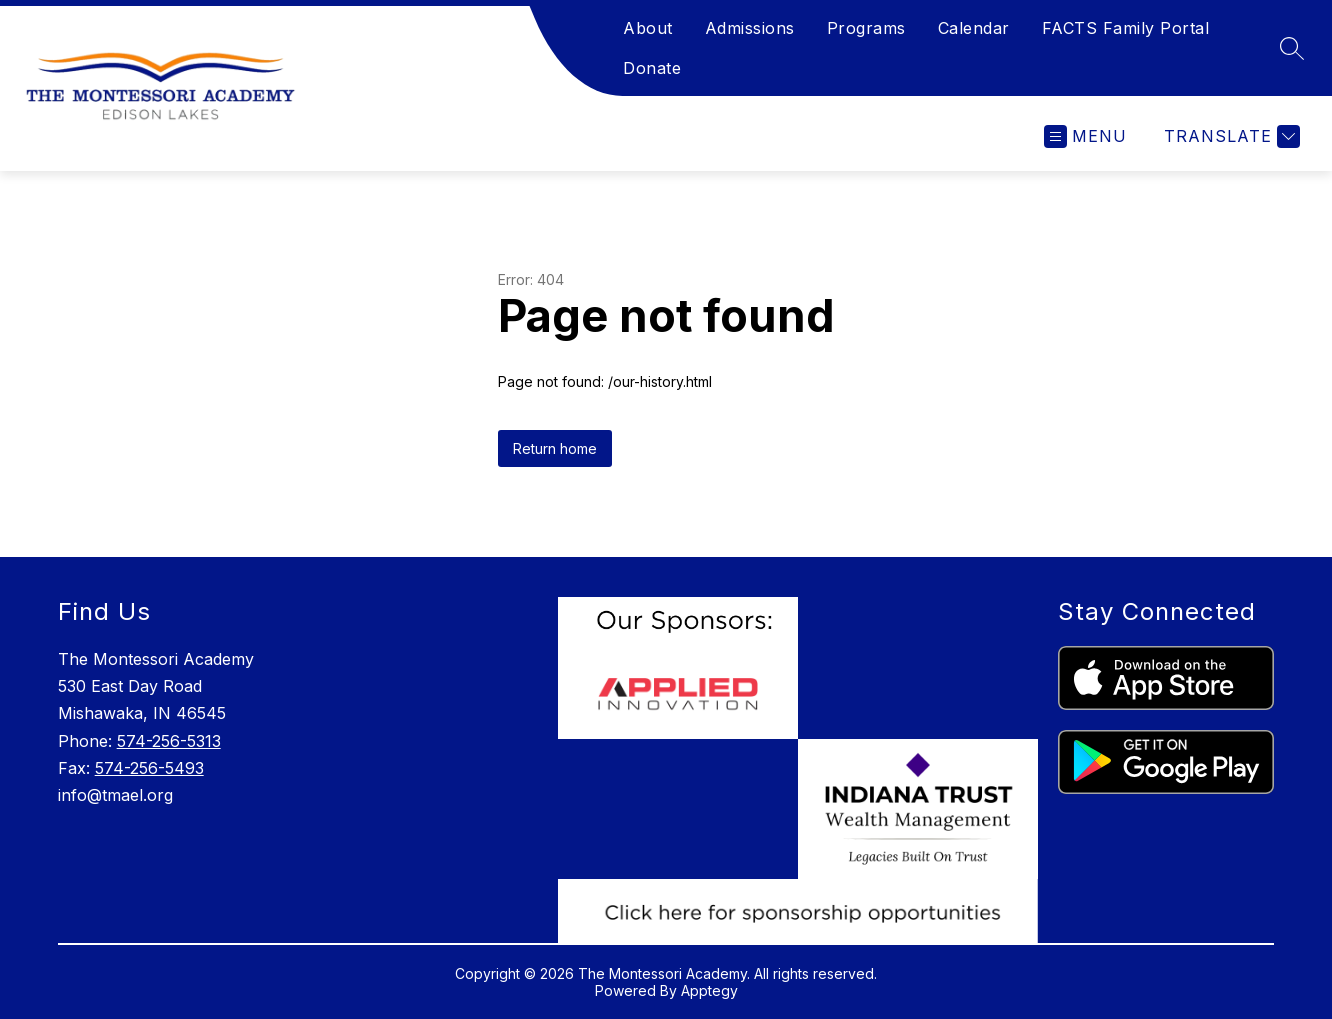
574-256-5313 (169, 741)
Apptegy (709, 990)
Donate (652, 68)
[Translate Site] (1229, 136)
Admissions (750, 28)
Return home (555, 448)
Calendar (974, 28)
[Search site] (1292, 48)
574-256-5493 (149, 768)
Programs (866, 28)
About (648, 28)
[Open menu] (1085, 136)
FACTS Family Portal (1126, 28)
